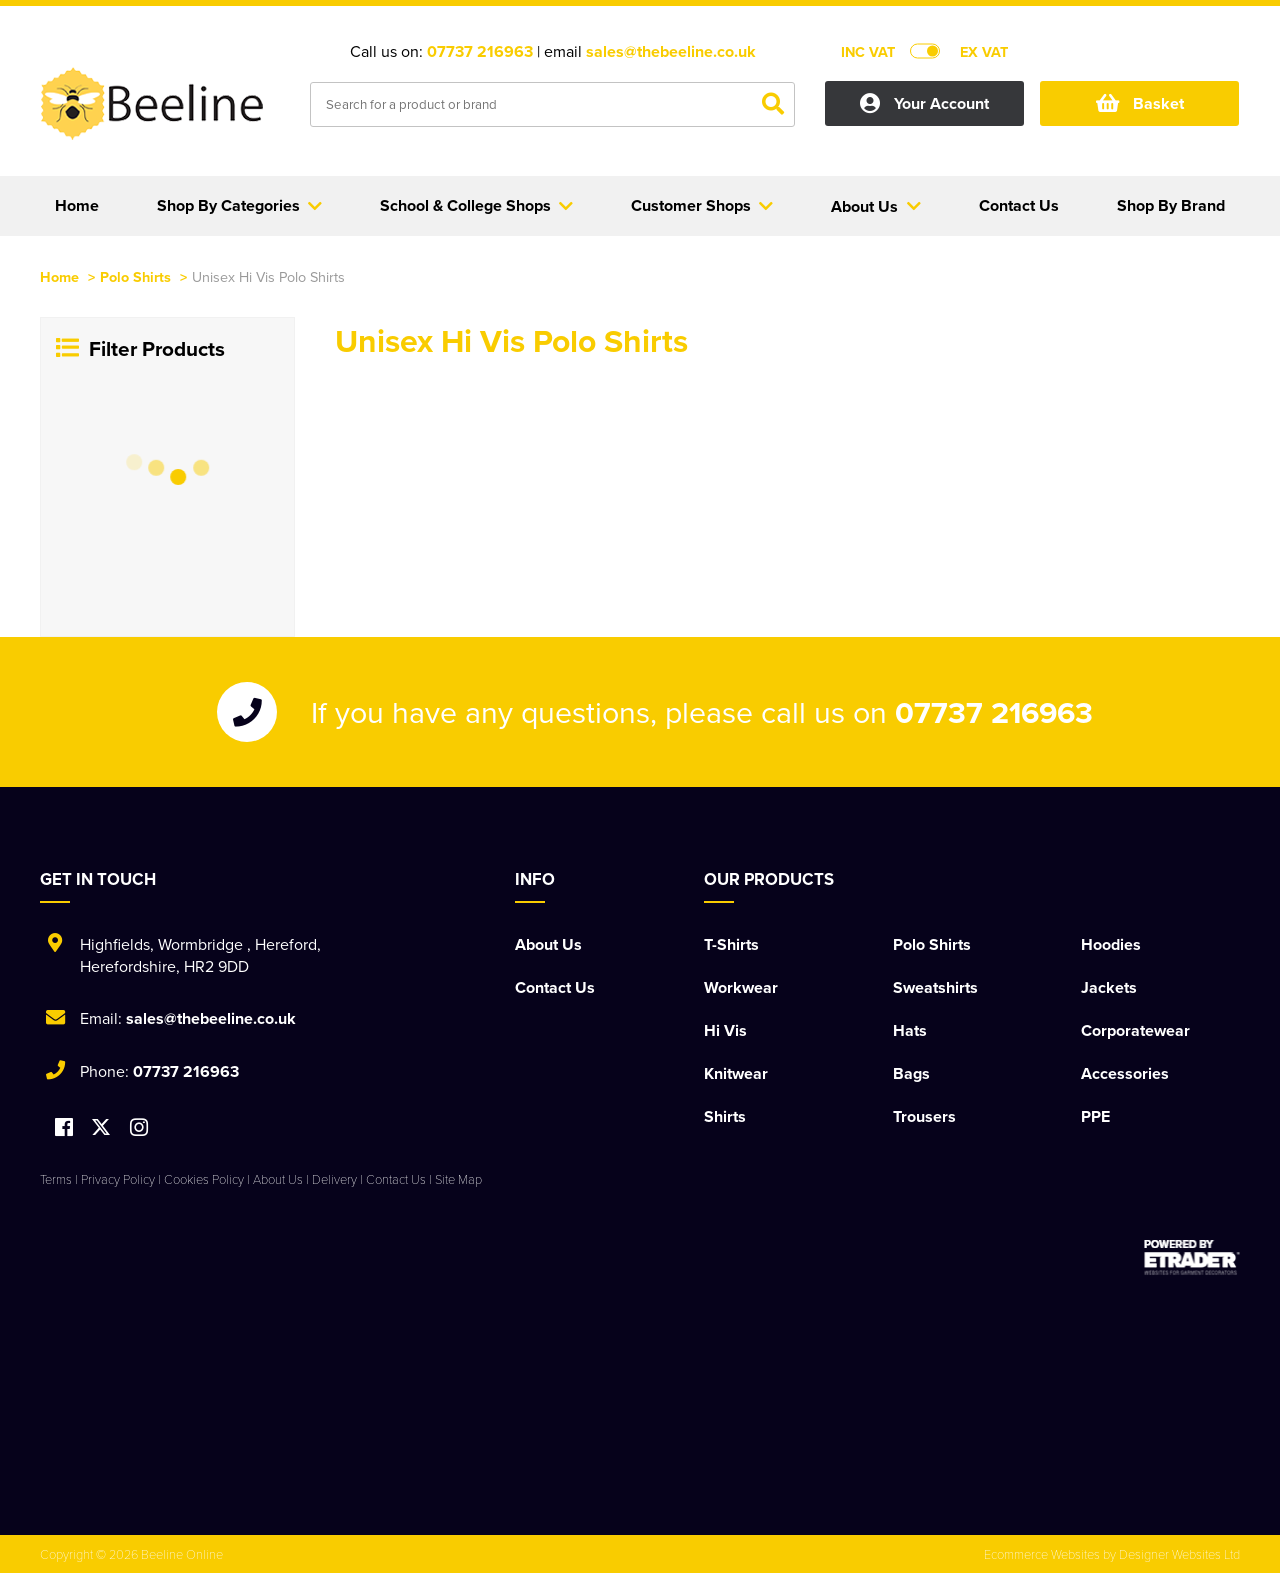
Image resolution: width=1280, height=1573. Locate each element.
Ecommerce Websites (1042, 1554)
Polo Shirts (135, 276)
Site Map (458, 1179)
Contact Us (555, 987)
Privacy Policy (118, 1179)
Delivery (334, 1179)
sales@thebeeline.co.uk (671, 51)
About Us (548, 944)
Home (59, 276)
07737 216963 (480, 51)
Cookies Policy (204, 1179)
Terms (56, 1179)
